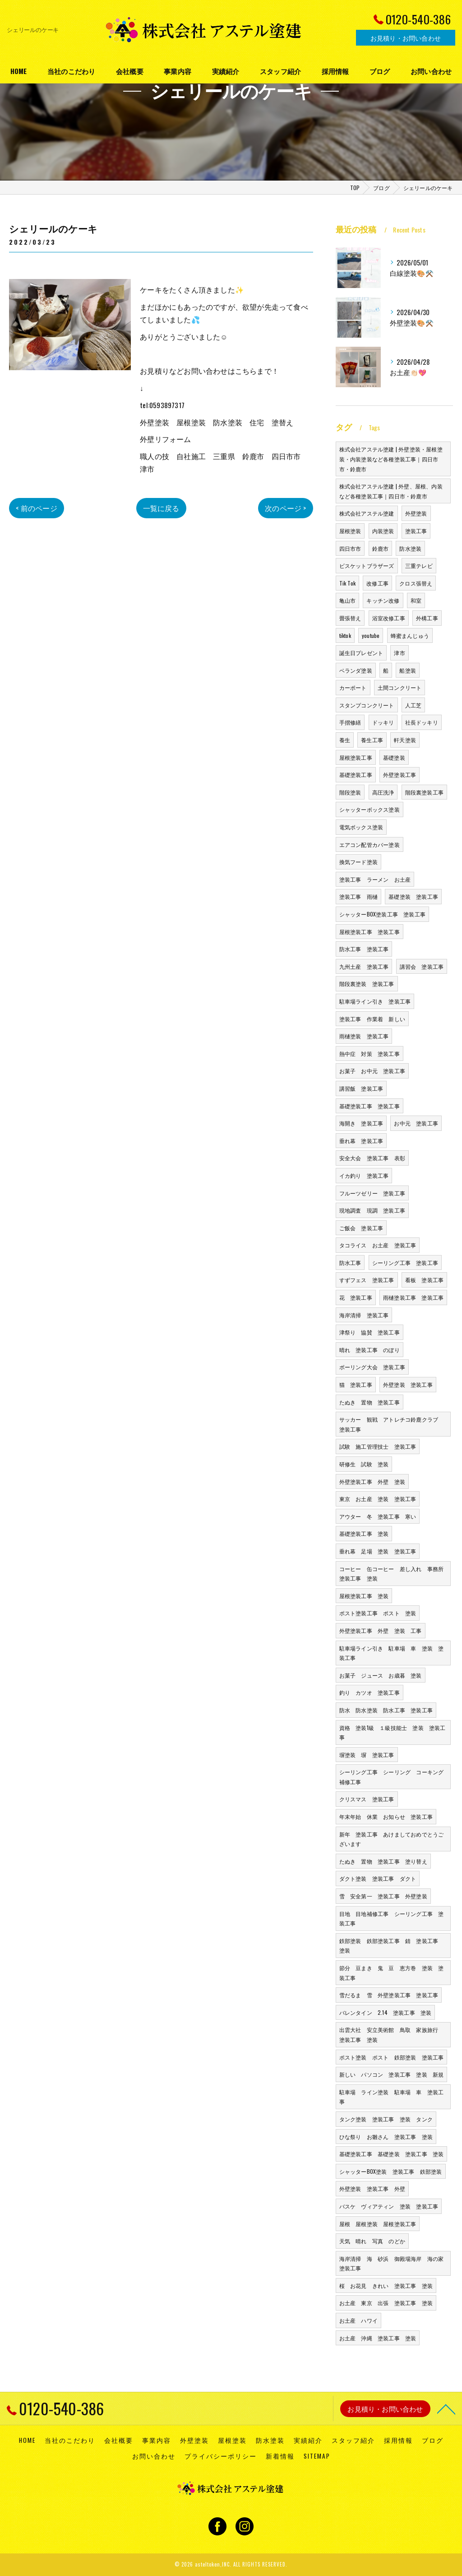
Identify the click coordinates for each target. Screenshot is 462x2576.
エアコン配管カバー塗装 (369, 844)
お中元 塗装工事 (416, 1123)
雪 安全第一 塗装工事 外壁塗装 (383, 1896)
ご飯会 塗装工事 (361, 1228)
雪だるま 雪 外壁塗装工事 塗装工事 (389, 1995)
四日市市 (350, 548)
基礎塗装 (394, 757)
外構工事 (427, 618)
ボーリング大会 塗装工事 (372, 1367)
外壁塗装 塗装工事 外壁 (372, 2188)
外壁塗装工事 (399, 774)
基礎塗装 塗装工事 (413, 896)
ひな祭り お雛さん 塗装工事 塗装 (386, 2136)
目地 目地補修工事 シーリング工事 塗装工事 (391, 1918)
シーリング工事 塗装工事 (405, 1262)
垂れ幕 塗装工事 (361, 1140)
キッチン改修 (382, 600)
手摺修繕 (350, 722)
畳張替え (350, 618)
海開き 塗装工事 (361, 1123)
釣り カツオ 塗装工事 (369, 1692)
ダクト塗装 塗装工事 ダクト (377, 1878)
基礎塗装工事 (355, 774)
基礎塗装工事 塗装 (364, 1533)
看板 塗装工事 (424, 1279)
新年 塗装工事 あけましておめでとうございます (391, 1839)
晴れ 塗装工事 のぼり (369, 1349)
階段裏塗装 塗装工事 (366, 983)
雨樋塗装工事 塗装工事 (413, 1297)
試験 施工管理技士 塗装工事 (377, 1446)
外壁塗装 (416, 513)
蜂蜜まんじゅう (410, 635)
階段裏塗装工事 (424, 792)
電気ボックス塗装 (361, 827)
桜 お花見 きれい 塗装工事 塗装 (386, 2285)
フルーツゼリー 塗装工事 (372, 1193)
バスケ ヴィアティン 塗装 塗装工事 (389, 2206)
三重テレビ (419, 565)
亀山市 (347, 600)
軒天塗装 (405, 740)
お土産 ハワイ (358, 2320)
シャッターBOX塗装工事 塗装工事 (382, 914)
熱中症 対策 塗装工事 (369, 1053)
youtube (370, 635)
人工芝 (413, 705)
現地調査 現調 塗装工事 (372, 1210)
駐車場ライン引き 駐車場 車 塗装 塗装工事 (391, 1653)
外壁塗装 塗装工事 (408, 1384)
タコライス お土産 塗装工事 (377, 1245)
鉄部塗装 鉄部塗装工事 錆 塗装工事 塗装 (391, 1945)
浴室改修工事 (388, 618)
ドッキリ (383, 722)
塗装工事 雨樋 (358, 896)
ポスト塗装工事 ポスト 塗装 (377, 1613)
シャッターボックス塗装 (369, 809)
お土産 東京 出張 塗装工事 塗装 (386, 2302)
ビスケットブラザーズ (366, 565)
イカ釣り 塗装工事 (364, 1175)
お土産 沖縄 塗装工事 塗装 (377, 2338)
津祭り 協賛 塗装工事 (369, 1332)
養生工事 (372, 740)
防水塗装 (410, 548)
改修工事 (377, 583)
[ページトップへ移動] (446, 2408)
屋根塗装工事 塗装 (364, 1596)
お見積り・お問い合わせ (405, 37)
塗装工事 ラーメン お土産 (375, 879)
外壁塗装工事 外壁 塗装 (372, 1481)
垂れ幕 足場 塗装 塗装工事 (377, 1551)
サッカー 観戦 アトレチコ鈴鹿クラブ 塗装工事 (391, 1424)
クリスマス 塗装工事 (366, 1799)
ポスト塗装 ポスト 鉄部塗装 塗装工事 (391, 2057)
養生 (344, 740)
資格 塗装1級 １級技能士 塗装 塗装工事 (392, 1732)
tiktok (345, 635)
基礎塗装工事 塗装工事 (369, 1106)
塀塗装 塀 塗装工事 (366, 1754)
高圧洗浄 (383, 792)
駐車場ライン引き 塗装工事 (375, 1001)
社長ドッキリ (421, 722)
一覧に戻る (161, 508)
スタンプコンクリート (366, 705)
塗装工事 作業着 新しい (372, 1019)
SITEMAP (317, 2455)
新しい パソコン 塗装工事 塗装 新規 (391, 2074)
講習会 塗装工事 (422, 966)
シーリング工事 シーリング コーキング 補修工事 (394, 1777)
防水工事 (350, 1262)
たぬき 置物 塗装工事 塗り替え (383, 1861)
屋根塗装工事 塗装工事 (369, 931)
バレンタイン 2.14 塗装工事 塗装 (385, 2012)
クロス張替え (415, 583)
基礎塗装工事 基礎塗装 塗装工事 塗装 (391, 2154)
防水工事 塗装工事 (364, 949)
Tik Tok (347, 583)
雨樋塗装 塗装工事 (364, 1036)
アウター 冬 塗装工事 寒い (377, 1516)
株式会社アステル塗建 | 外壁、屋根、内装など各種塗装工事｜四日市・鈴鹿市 (391, 491)
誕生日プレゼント (361, 652)
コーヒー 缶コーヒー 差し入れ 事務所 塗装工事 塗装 (394, 1573)
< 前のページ (36, 508)
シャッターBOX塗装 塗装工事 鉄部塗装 (390, 2171)
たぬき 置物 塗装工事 (369, 1402)
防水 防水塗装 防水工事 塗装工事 (386, 1710)
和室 (416, 600)
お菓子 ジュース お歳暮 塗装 (380, 1675)
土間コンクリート (400, 687)
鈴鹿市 (380, 548)
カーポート (353, 687)
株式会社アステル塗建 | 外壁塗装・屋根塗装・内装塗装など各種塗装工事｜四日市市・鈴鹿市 (391, 458)
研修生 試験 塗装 (364, 1464)
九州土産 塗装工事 (364, 966)
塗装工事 (416, 531)
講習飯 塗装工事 (361, 1088)
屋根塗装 (350, 531)
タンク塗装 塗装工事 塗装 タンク (386, 2119)
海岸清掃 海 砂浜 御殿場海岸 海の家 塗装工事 (394, 2263)
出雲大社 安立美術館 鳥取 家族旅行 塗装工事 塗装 (391, 2034)
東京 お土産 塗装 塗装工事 (377, 1498)
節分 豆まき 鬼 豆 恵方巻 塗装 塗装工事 (391, 1972)
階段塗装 (350, 792)
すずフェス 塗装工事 (366, 1279)
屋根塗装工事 (355, 757)
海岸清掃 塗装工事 (364, 1315)
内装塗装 (383, 531)
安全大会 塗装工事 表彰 (372, 1158)
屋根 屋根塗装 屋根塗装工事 (377, 2223)
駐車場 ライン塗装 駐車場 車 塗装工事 (391, 2097)
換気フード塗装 (358, 861)
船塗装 (407, 670)
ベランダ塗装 (355, 670)
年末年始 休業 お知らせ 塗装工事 (386, 1816)
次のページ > (285, 508)
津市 (399, 652)
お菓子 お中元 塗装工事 (372, 1070)
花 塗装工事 (355, 1297)
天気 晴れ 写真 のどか (372, 2241)
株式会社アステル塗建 (366, 513)
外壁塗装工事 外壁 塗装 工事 (380, 1630)
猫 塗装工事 (355, 1384)
